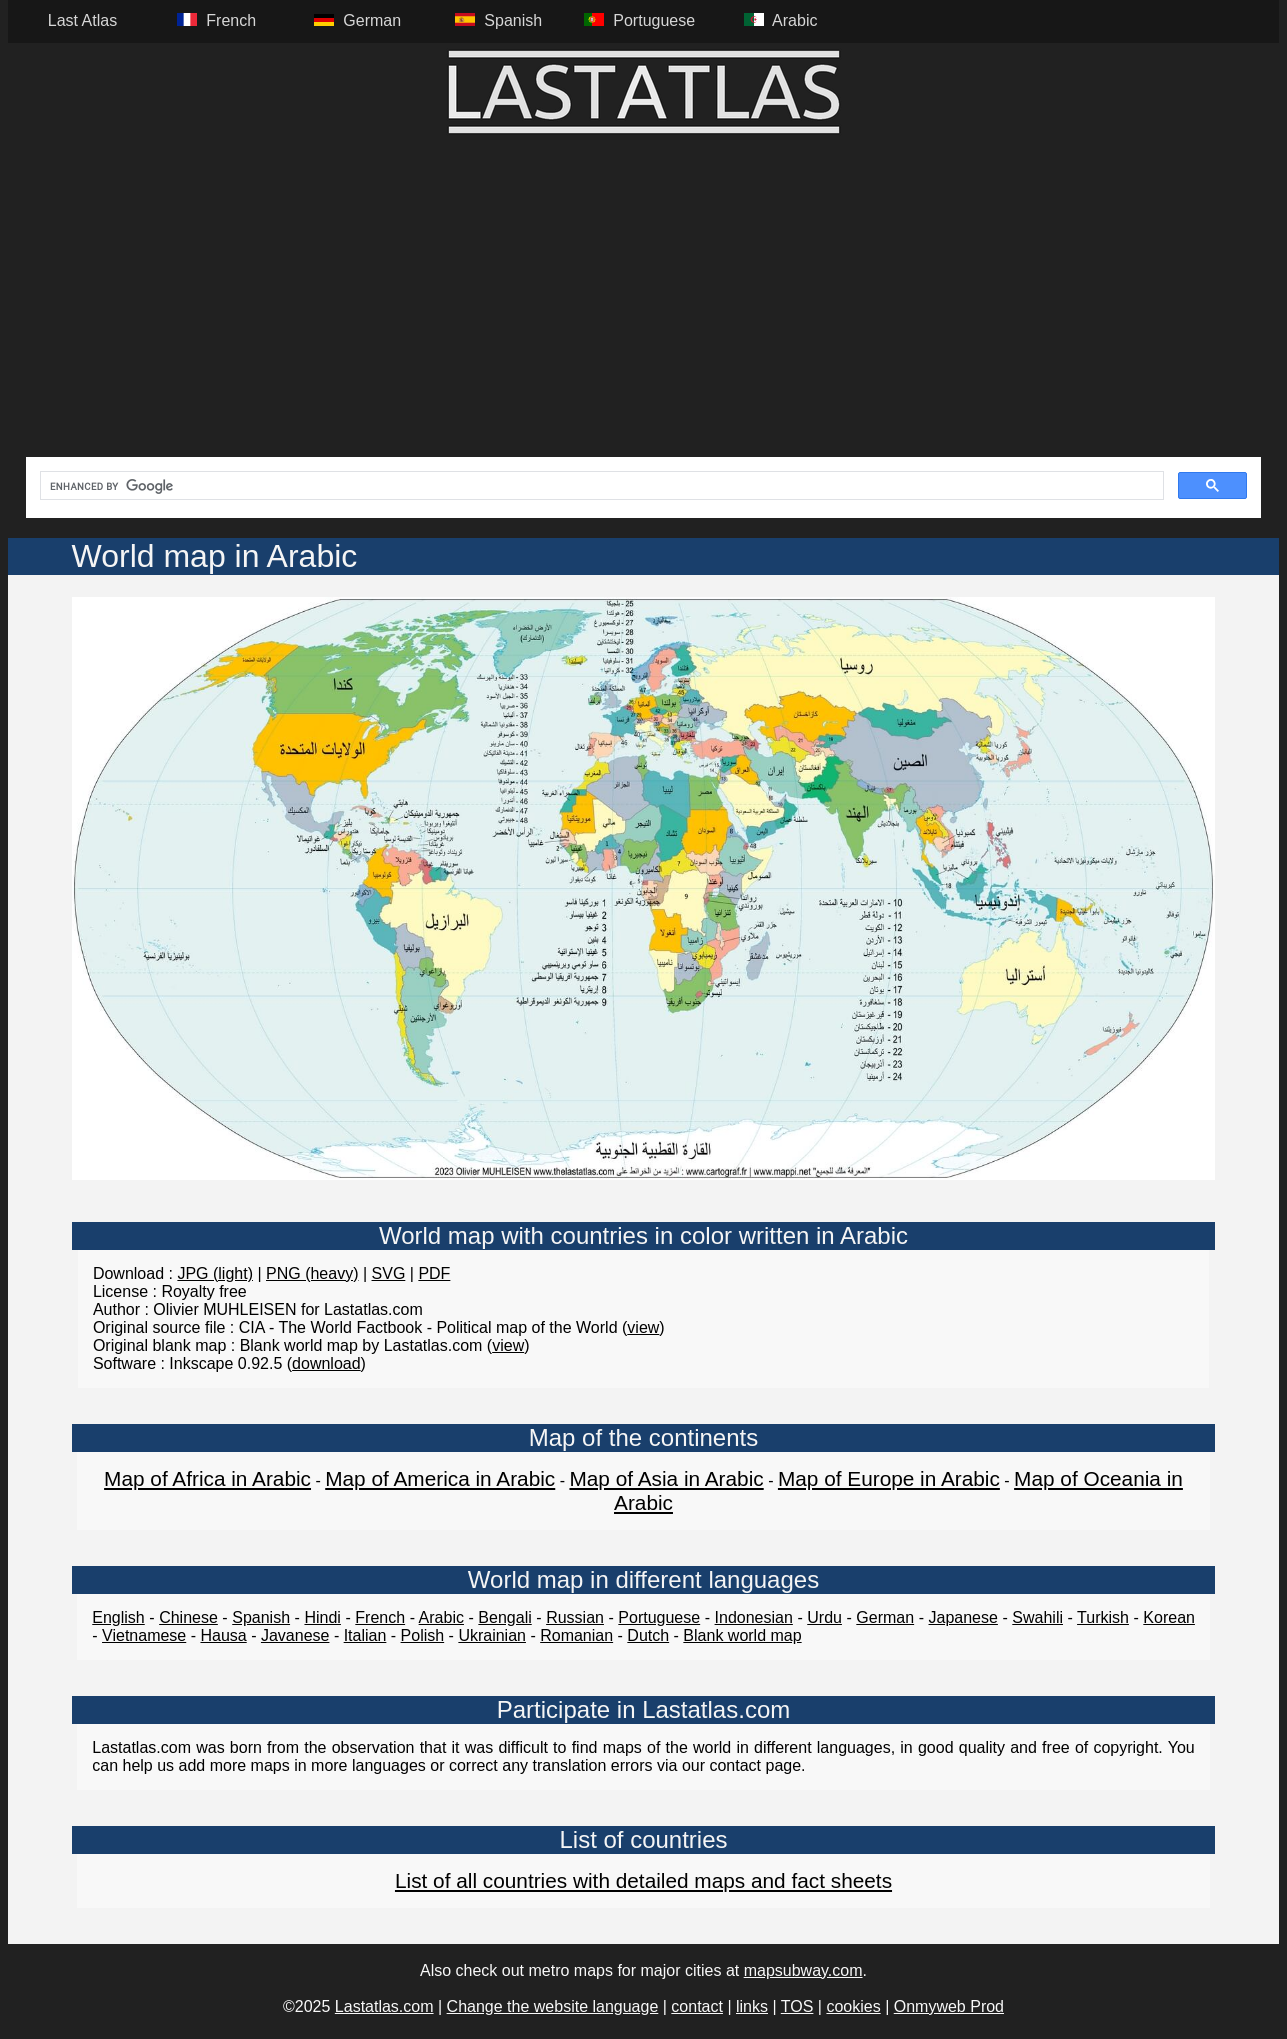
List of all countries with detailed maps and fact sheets (643, 1880)
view (643, 1327)
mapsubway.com (803, 1970)
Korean (1169, 1617)
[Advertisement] (644, 307)
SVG (389, 1273)
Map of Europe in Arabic (889, 1478)
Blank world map (742, 1635)
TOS (797, 2006)
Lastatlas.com (384, 2006)
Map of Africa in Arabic (207, 1478)
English (118, 1617)
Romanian (576, 1635)
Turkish (1103, 1617)
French (380, 1617)
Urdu (824, 1617)
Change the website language (553, 2006)
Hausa (223, 1635)
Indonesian (754, 1617)
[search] (600, 486)
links (752, 2006)
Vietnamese (144, 1635)
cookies (853, 2006)
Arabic (441, 1617)
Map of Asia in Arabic (666, 1478)
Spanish (261, 1617)
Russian (575, 1617)
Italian (365, 1635)
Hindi (322, 1617)
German (885, 1617)
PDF (434, 1273)
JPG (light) (215, 1273)
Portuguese (659, 1617)
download (326, 1363)
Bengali (504, 1617)
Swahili (1037, 1617)
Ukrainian (492, 1635)
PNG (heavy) (312, 1273)
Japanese (963, 1617)
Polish (423, 1635)
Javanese (295, 1635)
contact (697, 2006)
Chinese (188, 1617)
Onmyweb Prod (949, 2006)
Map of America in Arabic (440, 1478)
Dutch (648, 1635)
